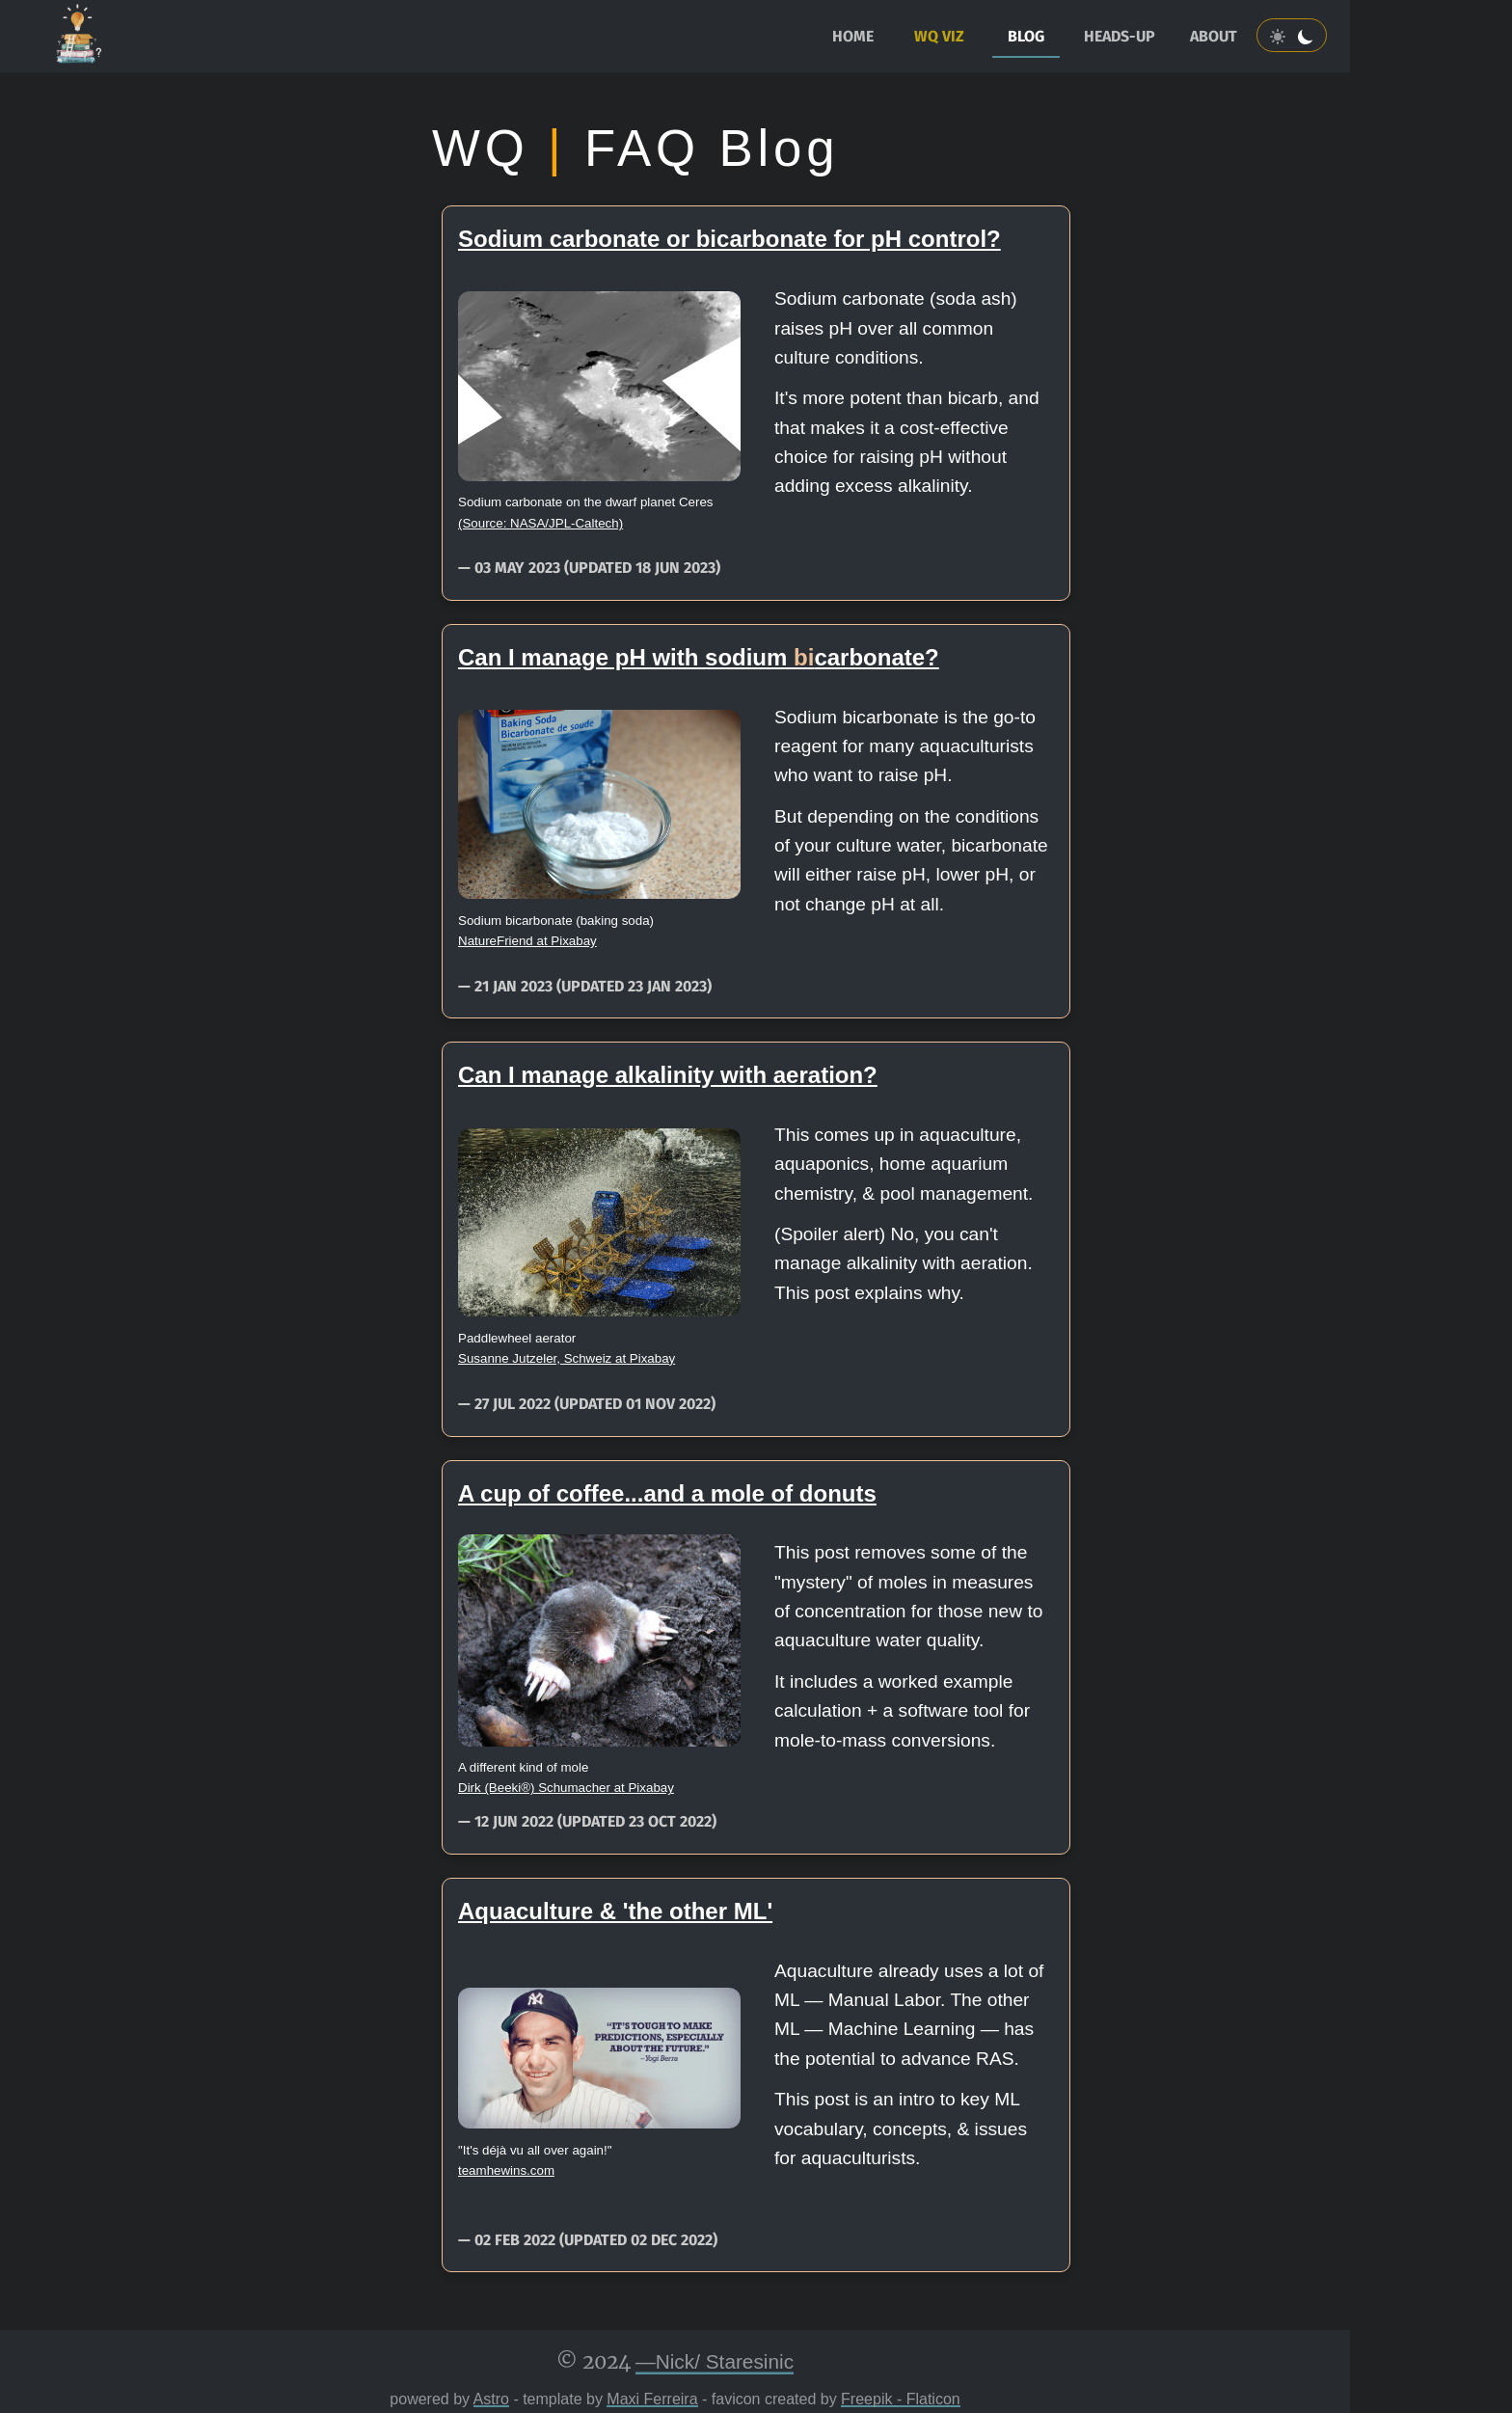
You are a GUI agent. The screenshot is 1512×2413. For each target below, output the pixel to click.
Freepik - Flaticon (900, 2399)
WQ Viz (939, 36)
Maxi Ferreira (652, 2399)
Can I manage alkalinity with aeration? (668, 1075)
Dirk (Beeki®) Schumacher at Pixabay (566, 1787)
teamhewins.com (506, 2170)
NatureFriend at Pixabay (527, 941)
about (1213, 36)
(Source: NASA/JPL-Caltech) (540, 523)
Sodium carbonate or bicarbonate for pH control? (729, 239)
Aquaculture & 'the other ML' (615, 1911)
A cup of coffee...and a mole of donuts (667, 1493)
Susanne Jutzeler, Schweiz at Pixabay (566, 1358)
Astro (491, 2399)
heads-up (1119, 36)
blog (1026, 36)
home (853, 36)
